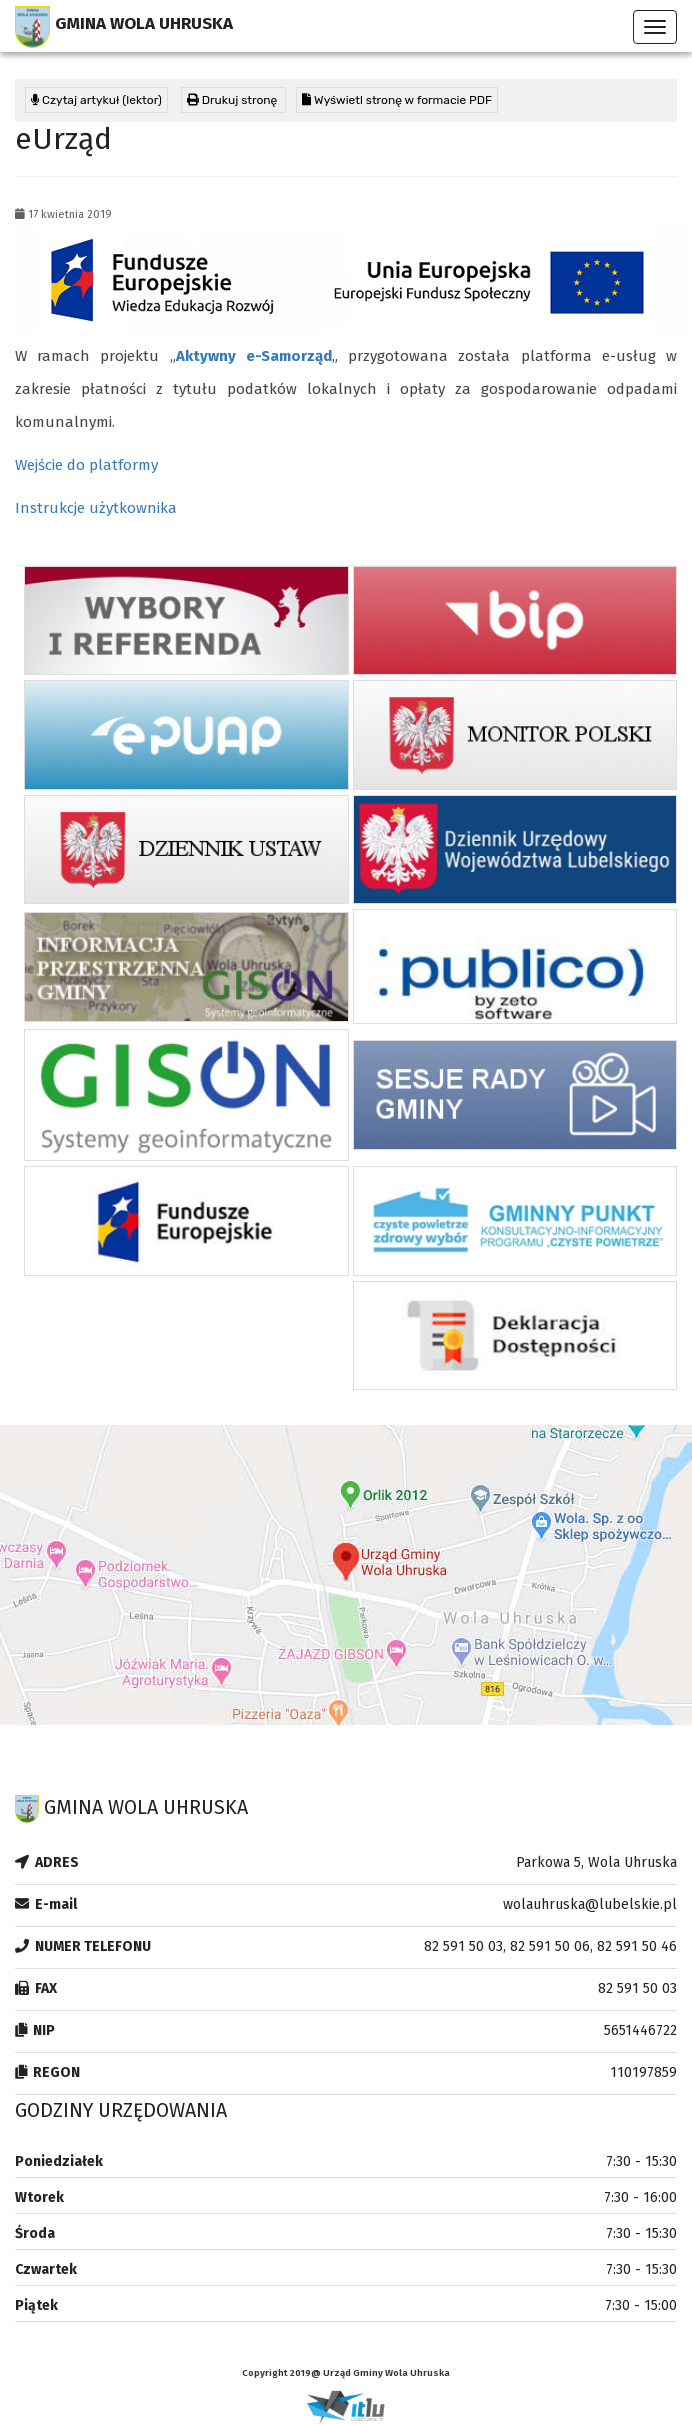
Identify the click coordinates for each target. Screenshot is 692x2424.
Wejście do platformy (86, 465)
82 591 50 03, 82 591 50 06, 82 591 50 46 (550, 1946)
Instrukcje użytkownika (96, 508)
